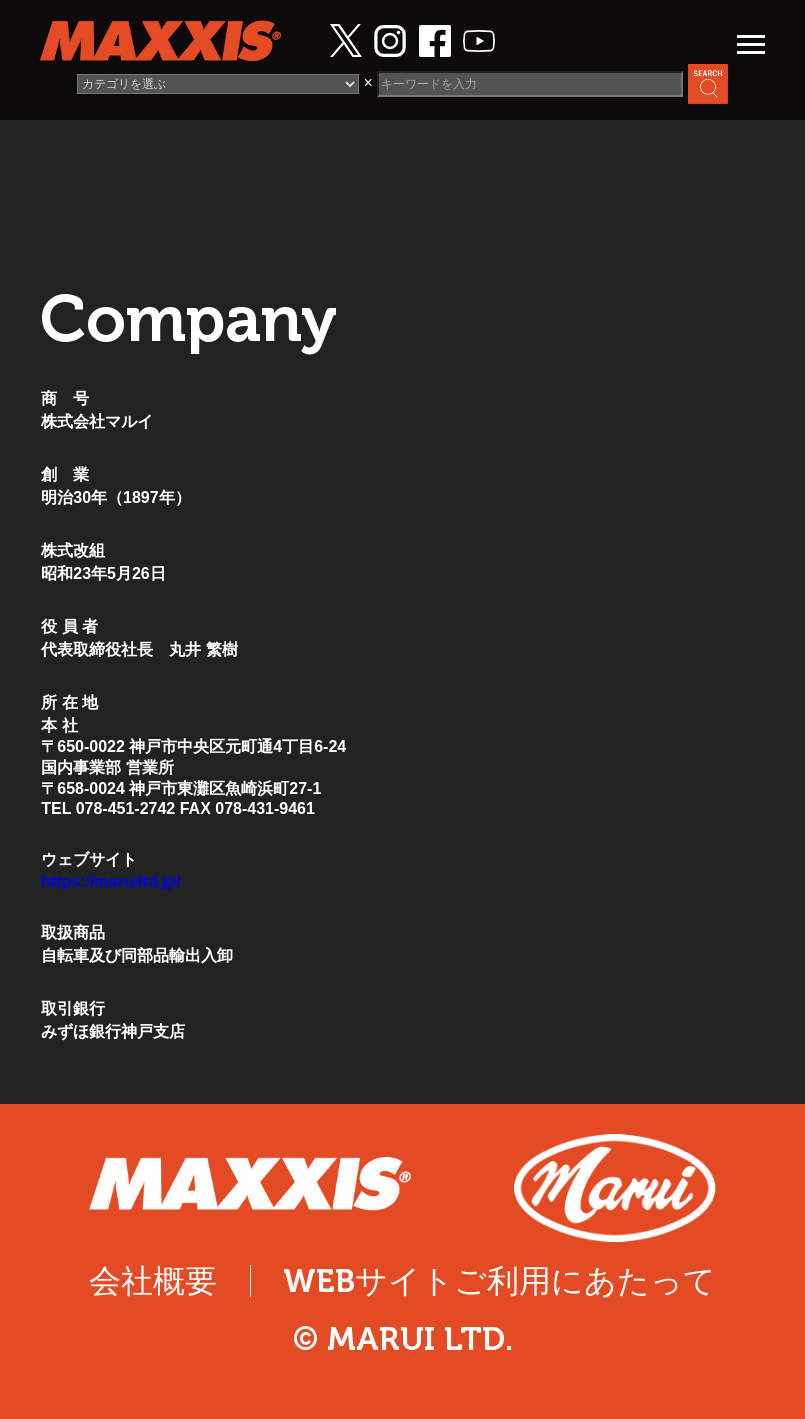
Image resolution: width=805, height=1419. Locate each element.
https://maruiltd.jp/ (111, 881)
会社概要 (153, 1281)
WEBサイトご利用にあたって (499, 1281)
